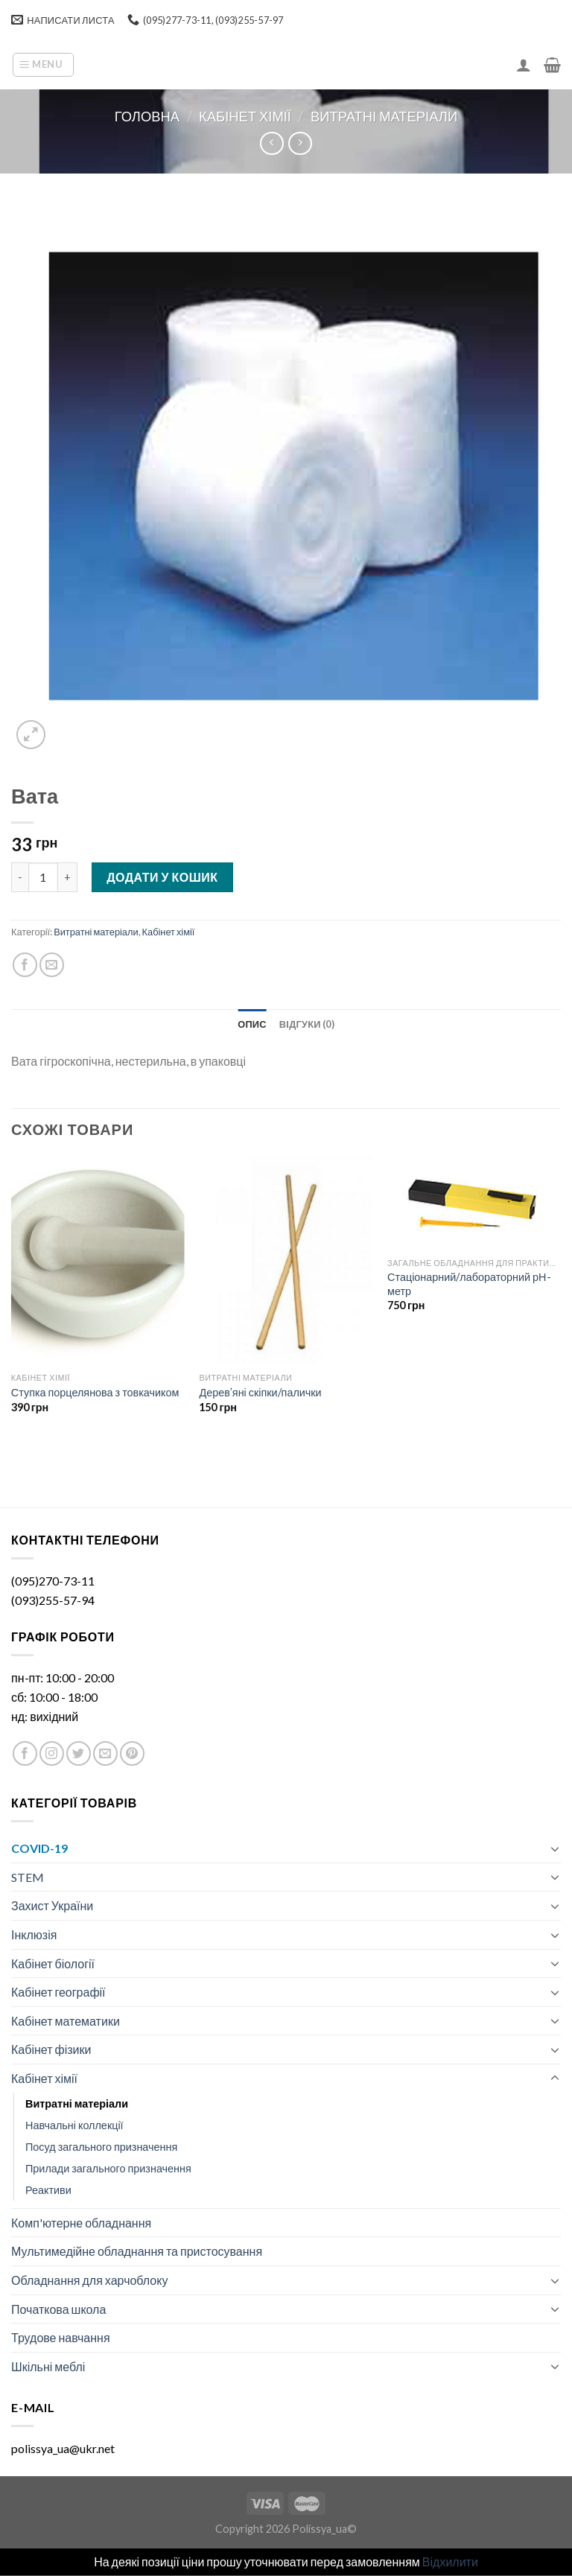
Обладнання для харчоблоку (89, 2280)
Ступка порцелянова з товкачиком (95, 1392)
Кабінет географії (58, 1992)
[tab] (252, 1024)
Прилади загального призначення (108, 2168)
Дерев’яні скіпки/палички (260, 1392)
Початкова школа (58, 2309)
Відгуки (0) (306, 1024)
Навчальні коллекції (74, 2125)
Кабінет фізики (51, 2049)
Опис (252, 1024)
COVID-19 (39, 1848)
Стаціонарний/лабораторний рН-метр (468, 1283)
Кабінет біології (53, 1963)
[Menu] (43, 65)
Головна (147, 116)
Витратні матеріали (384, 116)
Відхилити (450, 2561)
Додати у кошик (162, 877)
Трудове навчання (60, 2337)
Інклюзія (34, 1934)
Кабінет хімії (245, 116)
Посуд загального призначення (101, 2146)
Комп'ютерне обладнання (81, 2223)
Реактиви (48, 2190)
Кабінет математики (65, 2021)
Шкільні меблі (48, 2366)
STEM (27, 1877)
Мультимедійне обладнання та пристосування (136, 2251)
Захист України (52, 1905)
